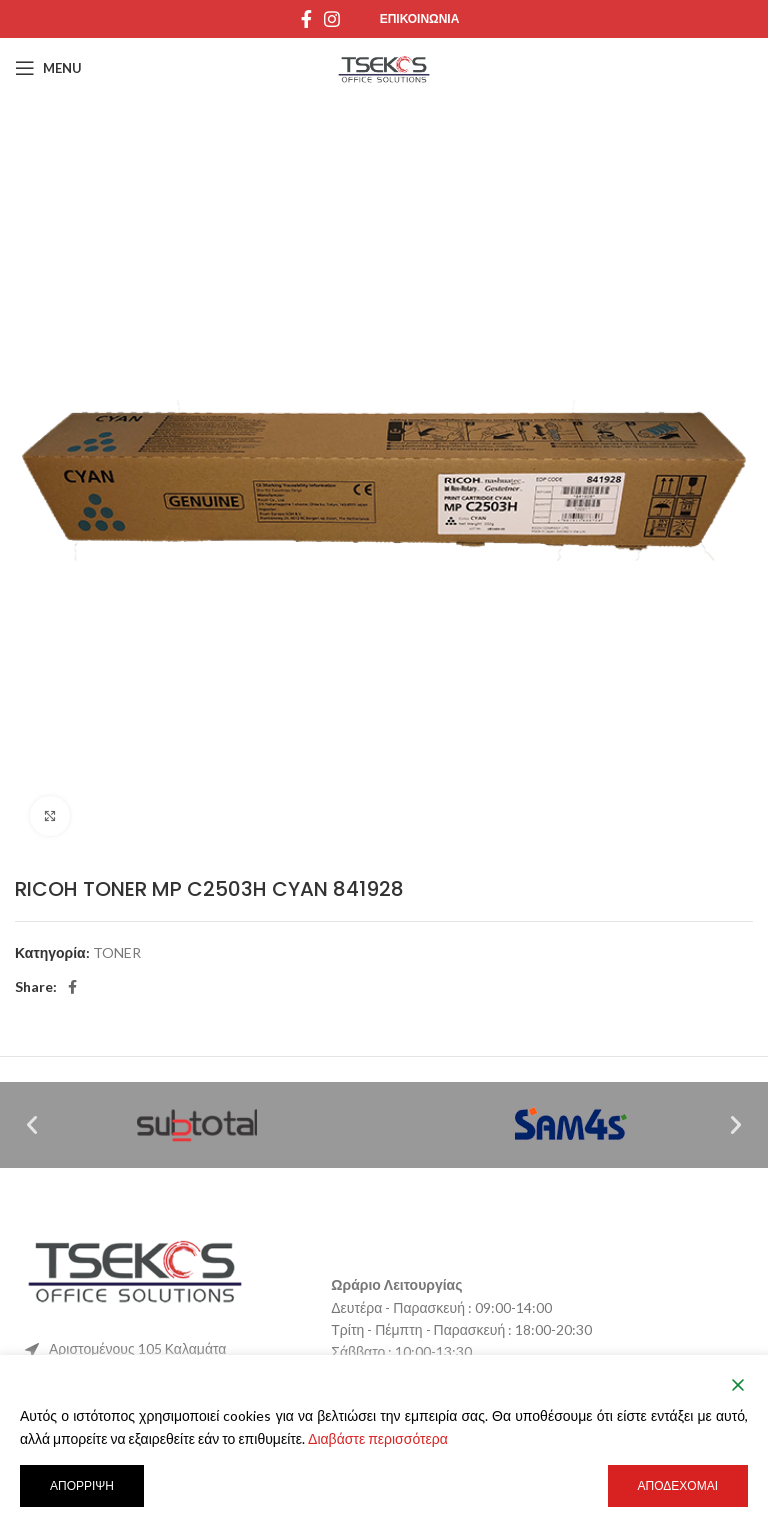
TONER (117, 952)
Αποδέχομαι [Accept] (678, 1485)
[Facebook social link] (306, 19)
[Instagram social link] (332, 19)
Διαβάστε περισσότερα (378, 1438)
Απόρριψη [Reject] (82, 1485)
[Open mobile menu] (48, 68)
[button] (32, 1125)
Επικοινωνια (420, 18)
